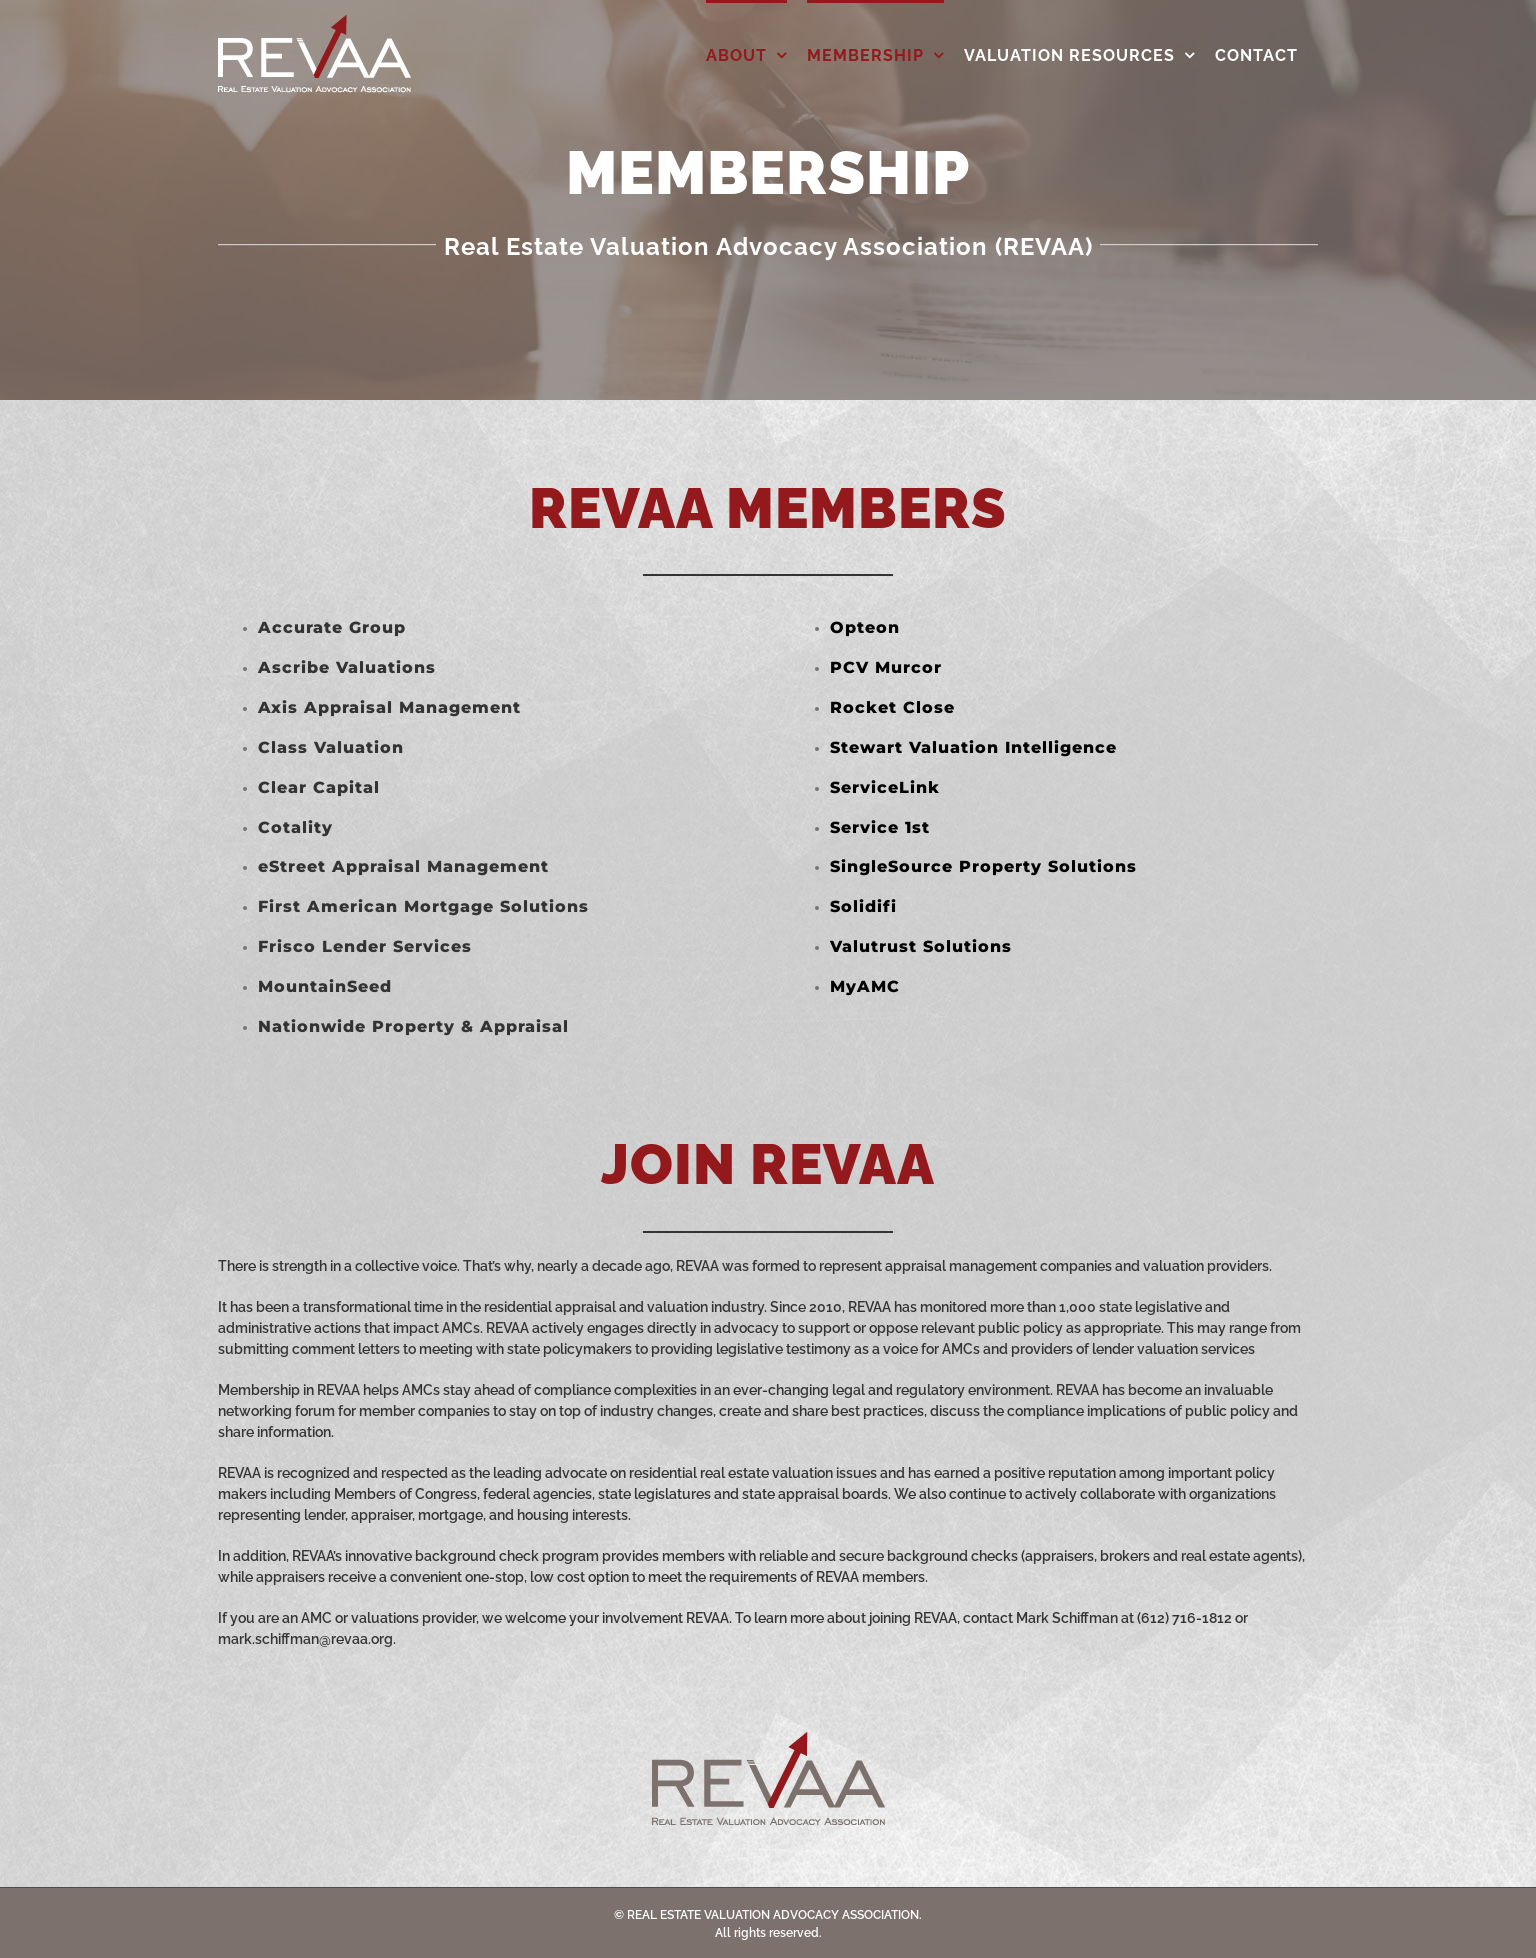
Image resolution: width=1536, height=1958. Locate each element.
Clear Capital (319, 787)
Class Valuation (331, 747)
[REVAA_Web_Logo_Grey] (768, 1739)
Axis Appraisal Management (389, 707)
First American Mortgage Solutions (423, 906)
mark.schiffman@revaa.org (305, 1639)
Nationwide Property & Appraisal (413, 1026)
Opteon (865, 627)
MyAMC (865, 986)
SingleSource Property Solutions (983, 866)
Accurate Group (332, 627)
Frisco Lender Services (365, 946)
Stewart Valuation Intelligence (973, 747)
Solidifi (863, 906)
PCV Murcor (886, 667)
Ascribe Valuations (347, 667)
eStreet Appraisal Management (403, 866)
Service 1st (880, 827)
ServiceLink (885, 787)
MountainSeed (325, 986)
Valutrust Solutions (921, 946)
